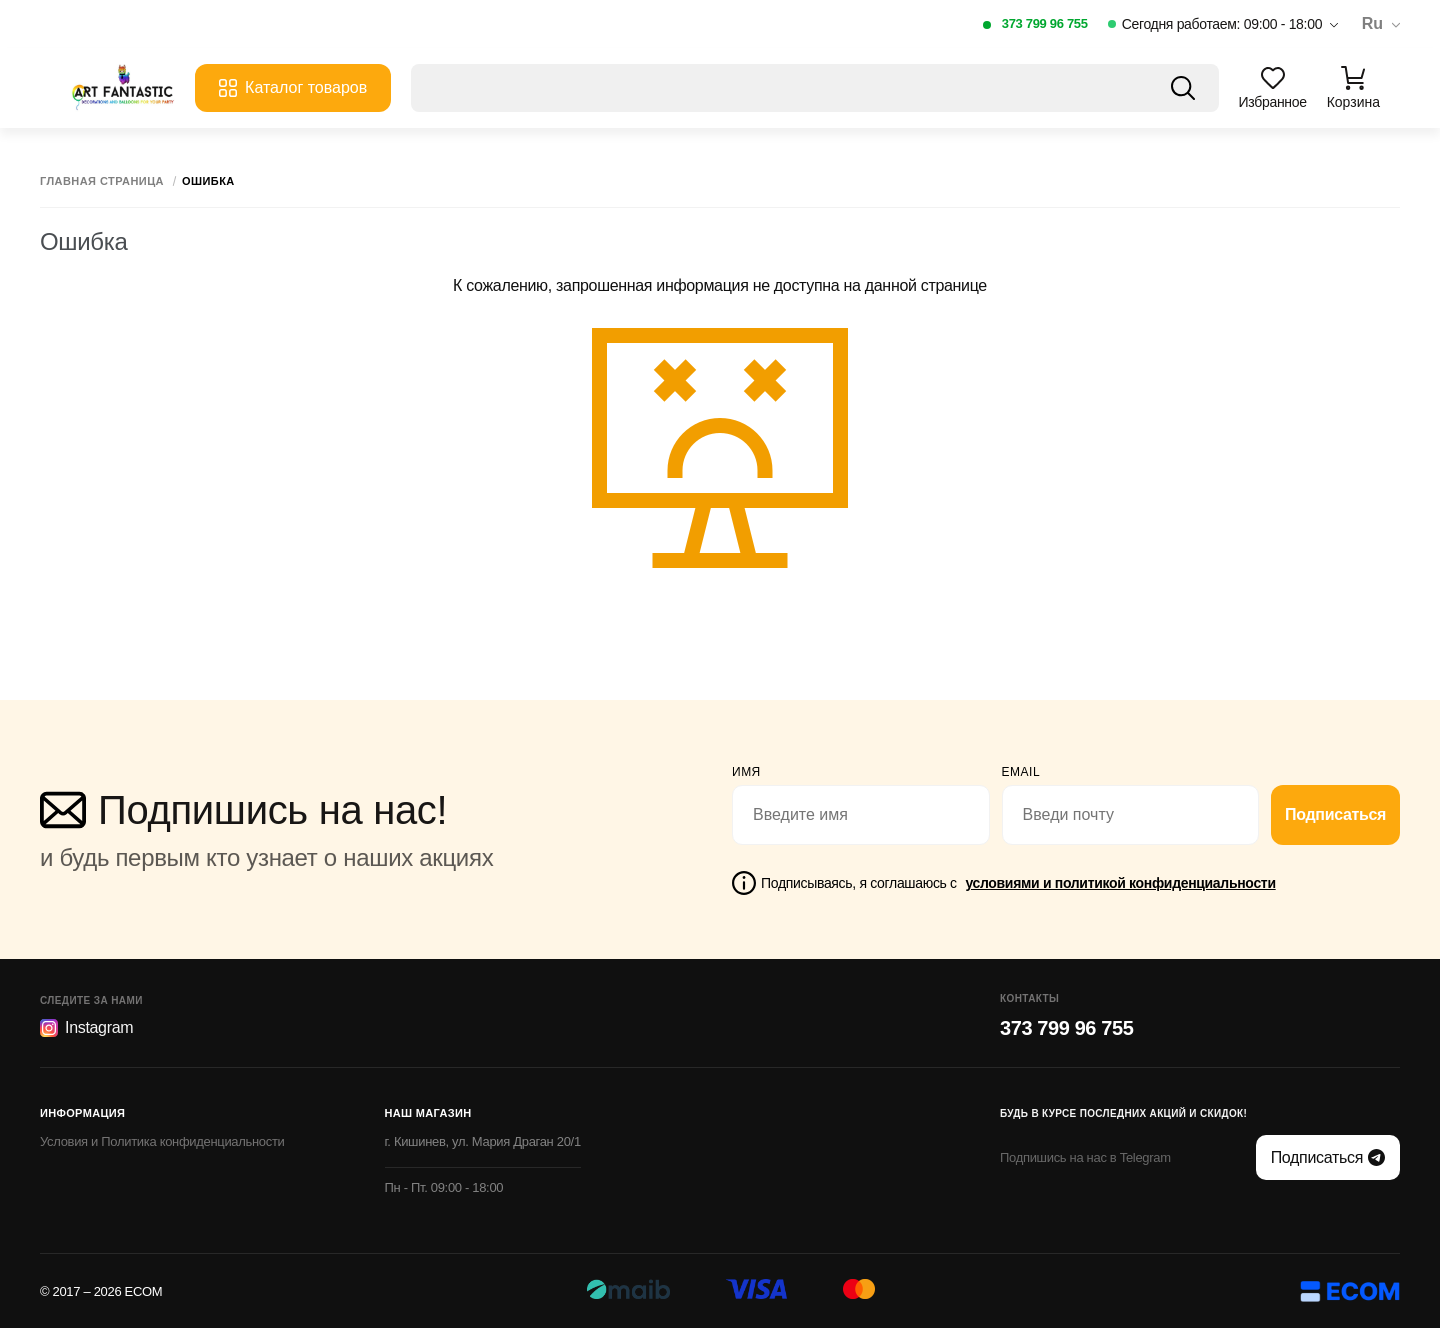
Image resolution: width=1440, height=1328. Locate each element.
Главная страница (102, 181)
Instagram (86, 1028)
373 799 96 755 (1045, 23)
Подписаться (1335, 814)
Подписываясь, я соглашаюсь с (1018, 883)
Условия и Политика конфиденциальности (162, 1141)
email (1021, 772)
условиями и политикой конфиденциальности (1120, 883)
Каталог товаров (293, 88)
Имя (746, 772)
